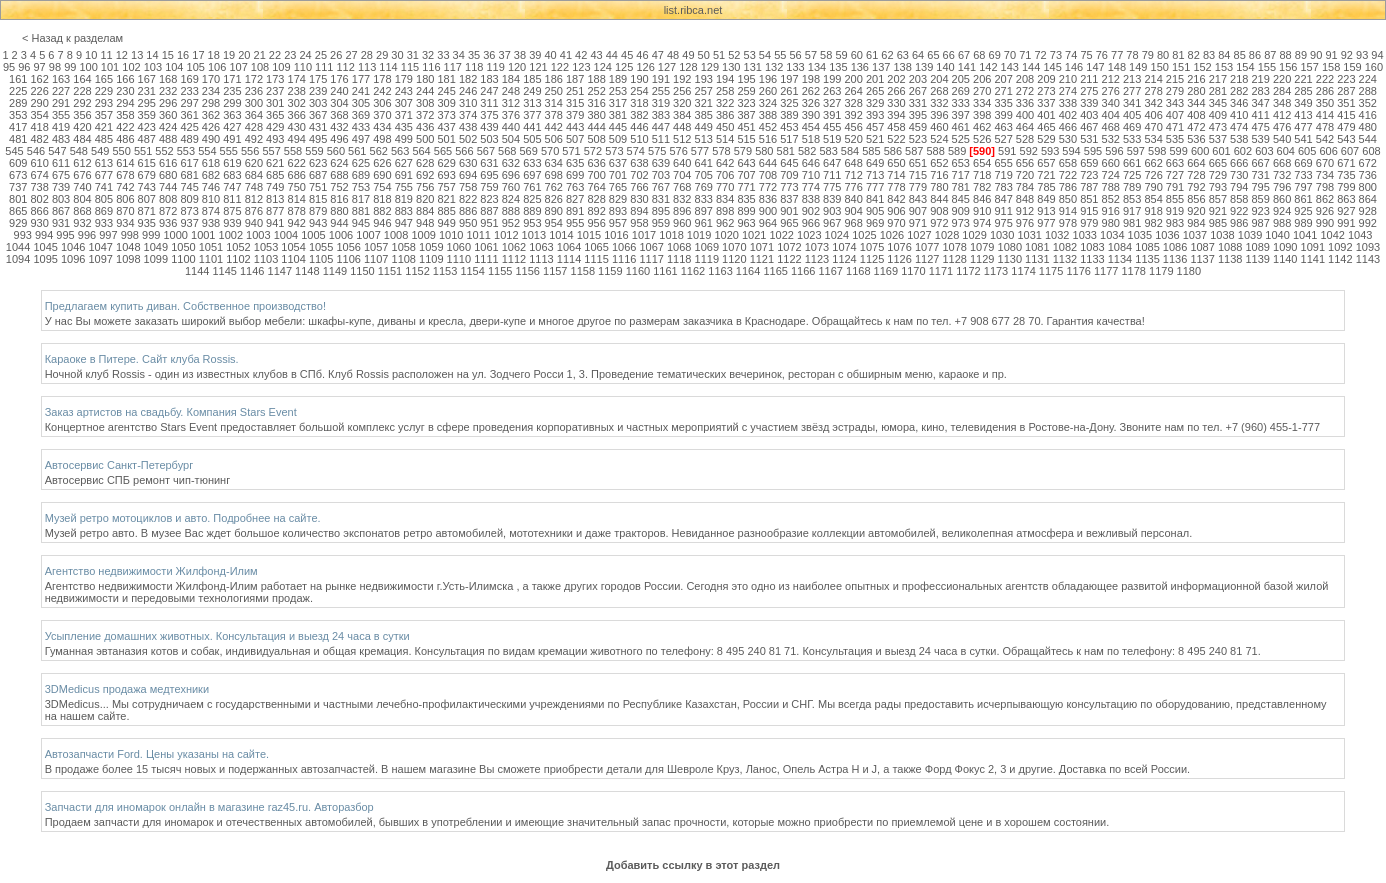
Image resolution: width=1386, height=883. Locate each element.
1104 (293, 259)
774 (811, 187)
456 (853, 127)
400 (1025, 115)
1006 (341, 235)
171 (232, 79)
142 (988, 67)
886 (468, 211)
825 (532, 199)
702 (639, 175)
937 (189, 223)
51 (719, 55)
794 (1239, 187)
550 (121, 151)
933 (104, 223)
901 (789, 211)
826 (554, 199)
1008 (396, 235)
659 (1089, 163)
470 (1153, 127)
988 (1282, 223)
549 (100, 151)
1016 (616, 235)
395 (918, 115)
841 (875, 199)
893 (618, 211)
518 (811, 139)
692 (425, 175)
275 (1089, 91)
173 (275, 79)
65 (933, 55)
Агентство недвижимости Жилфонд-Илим (151, 571)
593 (1050, 151)
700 (596, 175)
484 (82, 139)
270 (982, 91)
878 (297, 211)
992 (1368, 223)
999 (151, 235)
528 (1025, 139)
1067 (651, 247)
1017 (644, 235)
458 (896, 127)
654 (982, 163)
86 (1255, 55)
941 (275, 223)
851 (1089, 199)
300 (254, 103)
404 (1111, 115)
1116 (624, 259)
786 (1068, 187)
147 (1095, 67)
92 (1347, 55)
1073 (817, 247)
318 (639, 103)
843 (918, 199)
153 (1224, 67)
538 (1239, 139)
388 (768, 115)
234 (211, 91)
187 (575, 79)
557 (271, 151)
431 (318, 127)
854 (1153, 199)
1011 (478, 235)
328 (853, 103)
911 (1003, 211)
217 (1218, 79)
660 (1111, 163)
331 (918, 103)
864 (1368, 199)
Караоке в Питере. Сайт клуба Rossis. (142, 359)
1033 (1085, 235)
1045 (45, 247)
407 (1175, 115)
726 (1153, 175)
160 (1374, 67)
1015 (589, 235)
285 (1303, 91)
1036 (1167, 235)
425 (189, 127)
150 (1160, 67)
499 (404, 139)
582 (807, 151)
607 (1350, 151)
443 (575, 127)
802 (39, 199)
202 (896, 79)
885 (446, 211)
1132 (1065, 259)
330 (896, 103)
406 (1153, 115)
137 (881, 67)
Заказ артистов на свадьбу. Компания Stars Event (171, 412)
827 (575, 199)
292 (82, 103)
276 (1111, 91)
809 (189, 199)
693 (446, 175)
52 (734, 55)
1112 (514, 259)
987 (1261, 223)
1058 (404, 247)
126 (645, 67)
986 (1239, 223)
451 (746, 127)
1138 (1230, 259)
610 (39, 163)
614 (125, 163)
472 (1196, 127)
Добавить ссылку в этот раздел (693, 865)
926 (1325, 211)
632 (511, 163)
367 (318, 115)
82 (1194, 55)
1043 (1360, 235)
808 (168, 199)
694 (468, 175)
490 (211, 139)
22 (275, 55)
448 (682, 127)
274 (1068, 91)
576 (678, 151)
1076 (899, 247)
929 (18, 223)
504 (511, 139)
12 (122, 55)
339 (1089, 103)
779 (918, 187)
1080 (1010, 247)
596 (1114, 151)
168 (168, 79)
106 (217, 67)
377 (532, 115)
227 (61, 91)
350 (1325, 103)
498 (382, 139)
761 (532, 187)
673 (18, 175)
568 (507, 151)
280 (1196, 91)
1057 (376, 247)
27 (351, 55)
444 (596, 127)
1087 (1202, 247)
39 (535, 55)
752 (339, 187)
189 (618, 79)
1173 (996, 271)
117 (453, 67)
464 (1025, 127)
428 (254, 127)
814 (297, 199)
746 (211, 187)
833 (704, 199)
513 (704, 139)
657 (1046, 163)
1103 (266, 259)
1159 (610, 271)
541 (1303, 139)
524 (939, 139)
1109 (431, 259)
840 (853, 199)
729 (1218, 175)
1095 (45, 259)
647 (832, 163)
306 (382, 103)
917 (1132, 211)
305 (361, 103)
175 (318, 79)
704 (682, 175)
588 (936, 151)
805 (104, 199)
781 (961, 187)
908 (939, 211)
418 (39, 127)
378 (554, 115)
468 (1111, 127)
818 (382, 199)
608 (1371, 151)
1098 (128, 259)
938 (211, 223)
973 (961, 223)
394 (896, 115)
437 (446, 127)
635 (575, 163)
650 (896, 163)
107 (238, 67)
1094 (18, 259)
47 (658, 55)
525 (961, 139)
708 (768, 175)
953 (532, 223)
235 (232, 91)
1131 (1037, 259)
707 (746, 175)
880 (339, 211)
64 (918, 55)
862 (1325, 199)
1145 (224, 271)
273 (1046, 91)
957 (618, 223)
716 (939, 175)
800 (1368, 187)
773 (789, 187)
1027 (919, 235)
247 (489, 91)
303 (318, 103)
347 (1261, 103)
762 (554, 187)
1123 (817, 259)
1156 (527, 271)
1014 (561, 235)
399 (1003, 115)
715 (918, 175)
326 (811, 103)
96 (24, 67)
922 (1239, 211)
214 (1153, 79)
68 (979, 55)
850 (1068, 199)
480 (1368, 127)
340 (1111, 103)
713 (875, 175)
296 (168, 103)
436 (425, 127)
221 (1303, 79)
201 (875, 79)
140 (945, 67)
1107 (376, 259)
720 (1025, 175)
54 (765, 55)
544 (1368, 139)
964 (768, 223)
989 (1303, 223)
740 (82, 187)
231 (147, 91)
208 (1025, 79)
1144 (197, 271)
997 (108, 235)
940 (254, 223)
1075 (872, 247)
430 (297, 127)
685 (275, 175)
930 (39, 223)
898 (725, 211)
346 (1239, 103)
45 (627, 55)
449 (704, 127)
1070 (734, 247)
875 (232, 211)
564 (421, 151)
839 (832, 199)
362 (211, 115)
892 (596, 211)
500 (425, 139)
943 (318, 223)
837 (789, 199)
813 (275, 199)
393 (875, 115)
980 (1111, 223)
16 (183, 55)
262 (811, 91)
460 (939, 127)
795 (1261, 187)
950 (468, 223)
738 (39, 187)
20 (244, 55)
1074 (844, 247)
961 (704, 223)
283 (1261, 91)
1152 (417, 271)
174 (297, 79)
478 (1325, 127)
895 (661, 211)
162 (39, 79)
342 (1153, 103)
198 (811, 79)
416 (1368, 115)
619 (232, 163)
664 (1196, 163)
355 (61, 115)
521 (875, 139)
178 (382, 79)
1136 (1175, 259)
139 (924, 67)
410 (1239, 115)
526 (982, 139)
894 (639, 211)
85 (1240, 55)
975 (1003, 223)
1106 (348, 259)
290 (39, 103)
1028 (947, 235)
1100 (183, 259)
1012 (506, 235)
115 (410, 67)
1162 (693, 271)
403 (1089, 115)
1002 (231, 235)
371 (404, 115)
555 (229, 151)
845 (961, 199)
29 (382, 55)
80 (1163, 55)
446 (639, 127)
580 (764, 151)
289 (18, 103)
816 (339, 199)
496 (339, 139)
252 (596, 91)
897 (704, 211)
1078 (954, 247)
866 (39, 211)
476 (1282, 127)
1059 (431, 247)
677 (104, 175)
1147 (280, 271)
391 (832, 115)
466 (1068, 127)
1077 (927, 247)
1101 (211, 259)
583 (828, 151)
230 (125, 91)
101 (110, 67)
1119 (707, 259)
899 (746, 211)
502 (468, 139)
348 (1282, 103)
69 (995, 55)
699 (575, 175)
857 (1218, 199)
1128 (954, 259)
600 (1200, 151)
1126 (899, 259)
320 (682, 103)
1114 (569, 259)
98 (55, 67)
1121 (762, 259)
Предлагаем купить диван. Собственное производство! (185, 306)
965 (789, 223)
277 (1132, 91)
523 (918, 139)
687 (318, 175)
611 (61, 163)
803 (61, 199)
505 (532, 139)
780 (939, 187)
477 (1303, 127)
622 (297, 163)
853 (1132, 199)
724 (1111, 175)
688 (339, 175)
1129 (982, 259)
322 (725, 103)
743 (147, 187)
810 (211, 199)
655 (1003, 163)
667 (1261, 163)
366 (297, 115)
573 (614, 151)
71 (1025, 55)
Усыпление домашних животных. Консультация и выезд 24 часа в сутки (227, 636)
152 (1202, 67)
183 (489, 79)
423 (147, 127)
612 (82, 163)
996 (87, 235)
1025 (864, 235)
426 (211, 127)
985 (1218, 223)
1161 (665, 271)
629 (446, 163)
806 (125, 199)
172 (254, 79)
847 (1003, 199)
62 (887, 55)
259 (746, 91)
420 (82, 127)
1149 (335, 271)
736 (1368, 175)
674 (39, 175)
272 (1025, 91)
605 (1307, 151)
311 (489, 103)
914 (1068, 211)
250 (554, 91)
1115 (596, 259)
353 (18, 115)
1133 (1092, 259)
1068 (679, 247)
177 (361, 79)
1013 (534, 235)
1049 (156, 247)
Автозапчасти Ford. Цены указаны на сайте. (157, 754)
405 (1132, 115)
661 (1132, 163)
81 (1178, 55)
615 (147, 163)
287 (1346, 91)
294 (125, 103)
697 (532, 175)
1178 (1134, 271)
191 (661, 79)
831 (661, 199)
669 (1303, 163)
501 (446, 139)
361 (189, 115)
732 (1282, 175)
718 (982, 175)
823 (489, 199)
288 (1368, 91)
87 (1270, 55)
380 (596, 115)
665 (1218, 163)
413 (1303, 115)
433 (361, 127)
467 (1089, 127)
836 (768, 199)
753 (361, 187)
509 (618, 139)
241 (361, 91)
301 (275, 103)
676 (82, 175)
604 (1286, 151)
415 (1346, 115)
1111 (486, 259)
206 (982, 79)
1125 (872, 259)
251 (575, 91)
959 (661, 223)
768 (682, 187)
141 (967, 67)
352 (1368, 103)
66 (949, 55)
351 (1346, 103)
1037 (1195, 235)
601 (1221, 151)
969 (875, 223)
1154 (472, 271)
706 (725, 175)
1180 (1189, 271)
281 (1218, 91)
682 (211, 175)
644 (768, 163)
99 (70, 67)
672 (1368, 163)
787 (1089, 187)
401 (1046, 115)
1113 (541, 259)
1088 (1230, 247)
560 (336, 151)
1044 (18, 247)
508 (596, 139)
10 (91, 55)
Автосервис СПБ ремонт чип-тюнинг (138, 480)
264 (853, 91)
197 (789, 79)
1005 (313, 235)
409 (1218, 115)
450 (725, 127)
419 (61, 127)
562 (379, 151)
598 (1157, 151)
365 (275, 115)
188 (596, 79)
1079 (982, 247)
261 (789, 91)
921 (1218, 211)
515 (746, 139)
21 (260, 55)
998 (130, 235)
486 (125, 139)
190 (639, 79)
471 (1175, 127)
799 (1346, 187)
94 (1377, 55)
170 (211, 79)
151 (1181, 67)
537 (1218, 139)
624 (339, 163)
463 (1003, 127)
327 (832, 103)
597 (1136, 151)
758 (468, 187)
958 (639, 223)
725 (1132, 175)
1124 (844, 259)
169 (189, 79)
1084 (1120, 247)
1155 (500, 271)
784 (1025, 187)
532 (1111, 139)
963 (746, 223)
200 (853, 79)
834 (725, 199)
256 (682, 91)
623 (318, 163)
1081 (1037, 247)
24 (305, 55)
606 (1328, 151)
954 (554, 223)
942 (297, 223)
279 (1175, 91)
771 (746, 187)
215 (1175, 79)
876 (254, 211)
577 (700, 151)
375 (489, 115)
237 (275, 91)
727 (1175, 175)
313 (532, 103)
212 (1111, 79)
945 (361, 223)
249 (532, 91)
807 (147, 199)
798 (1325, 187)
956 (596, 223)
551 (143, 151)
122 (560, 67)
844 (939, 199)
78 (1132, 55)
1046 (73, 247)
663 (1175, 163)
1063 (541, 247)
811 (232, 199)
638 (639, 163)
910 (982, 211)
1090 (1285, 247)
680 (168, 175)
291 (61, 103)
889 (532, 211)
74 (1071, 55)
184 (511, 79)
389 (789, 115)
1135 (1147, 259)
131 (753, 67)
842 (896, 199)
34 (459, 55)
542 (1325, 139)
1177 (1106, 271)
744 (168, 187)
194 (725, 79)
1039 (1250, 235)
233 (189, 91)
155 (1267, 67)
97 (40, 67)
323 (746, 103)
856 (1196, 199)
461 (961, 127)
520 (853, 139)
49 (688, 55)
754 (382, 187)
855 (1175, 199)
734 (1325, 175)
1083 (1092, 247)
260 (768, 91)
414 (1325, 115)
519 (832, 139)
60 (857, 55)
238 (297, 91)
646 (811, 163)
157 (1309, 67)
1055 (321, 247)
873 (189, 211)
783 (1003, 187)
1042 (1332, 235)
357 (104, 115)
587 (914, 151)
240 (339, 91)
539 (1261, 139)
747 (232, 187)
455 (832, 127)
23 (290, 55)
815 (318, 199)
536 (1196, 139)
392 (853, 115)
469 (1132, 127)
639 (661, 163)
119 (495, 67)
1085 (1147, 247)
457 (875, 127)
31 (413, 55)
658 (1068, 163)
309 (446, 103)
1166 (803, 271)
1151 (390, 271)
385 (704, 115)
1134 (1120, 259)
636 (596, 163)
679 (147, 175)
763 (575, 187)
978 (1068, 223)
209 (1046, 79)
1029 (974, 235)
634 (554, 163)
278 (1153, 91)
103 (153, 67)
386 (725, 115)
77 (1117, 55)
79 (1148, 55)
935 (147, 223)
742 (125, 187)
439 (489, 127)
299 (232, 103)
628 (425, 163)
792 (1196, 187)
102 (131, 67)
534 (1153, 139)
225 (18, 91)
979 (1089, 223)
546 (36, 151)
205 (961, 79)
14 (152, 55)
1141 (1313, 259)
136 (860, 67)
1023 (809, 235)
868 (82, 211)
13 (137, 55)
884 (425, 211)
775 (832, 187)
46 (642, 55)
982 (1153, 223)
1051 (211, 247)
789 (1132, 187)
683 (232, 175)
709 (789, 175)
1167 (830, 271)
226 (39, 91)
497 (361, 139)
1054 (293, 247)
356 (82, 115)
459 (918, 127)
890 (554, 211)
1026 (892, 235)
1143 (1368, 259)
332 (939, 103)
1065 (596, 247)
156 (1288, 67)
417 (18, 127)
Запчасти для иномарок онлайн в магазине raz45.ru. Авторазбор (209, 807)
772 (768, 187)
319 (661, 103)
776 (853, 187)
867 (61, 211)
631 (489, 163)
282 (1239, 91)
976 (1025, 223)
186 (554, 79)
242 (382, 91)
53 (750, 55)
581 (786, 151)
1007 (368, 235)
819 (404, 199)
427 (232, 127)
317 (618, 103)
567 (486, 151)
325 (789, 103)
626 (382, 163)
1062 (514, 247)
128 (688, 67)
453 (789, 127)
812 (254, 199)
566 (464, 151)
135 (838, 67)
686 (297, 175)
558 (293, 151)
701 (618, 175)
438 (468, 127)
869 (104, 211)
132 (774, 67)
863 (1346, 199)
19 (229, 55)
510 (639, 139)
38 (520, 55)
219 (1261, 79)
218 (1239, 79)
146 (1074, 67)
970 (896, 223)
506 (554, 139)
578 (721, 151)
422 (125, 127)
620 (254, 163)
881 (361, 211)
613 (104, 163)
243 (404, 91)
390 (811, 115)
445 (618, 127)
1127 (927, 259)
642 (725, 163)
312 (511, 103)
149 (1138, 67)
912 (1025, 211)
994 (44, 235)
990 (1325, 223)
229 (104, 91)
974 (982, 223)
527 (1003, 139)
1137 (1202, 259)
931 (61, 223)
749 (275, 187)
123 (581, 67)
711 (832, 175)
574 (636, 151)
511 (661, 139)
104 (174, 67)
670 (1325, 163)
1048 (128, 247)
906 (896, 211)
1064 (569, 247)
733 (1303, 175)
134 (817, 67)
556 (250, 151)
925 (1303, 211)
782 (982, 187)
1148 (307, 271)
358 (125, 115)
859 (1261, 199)
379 (575, 115)
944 (339, 223)
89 (1301, 55)
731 (1261, 175)
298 (211, 103)
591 (1007, 151)
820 (425, 199)
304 (339, 103)
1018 (671, 235)
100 (88, 67)
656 (1025, 163)
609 (18, 163)
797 (1303, 187)
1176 (1078, 271)
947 (404, 223)
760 (511, 187)
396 (939, 115)
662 (1153, 163)
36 (489, 55)
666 (1239, 163)
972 (939, 223)
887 (489, 211)
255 (661, 91)
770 (725, 187)
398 (982, 115)
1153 (445, 271)
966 (811, 223)
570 (550, 151)
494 (297, 139)
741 (104, 187)
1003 (258, 235)
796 (1282, 187)
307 (404, 103)
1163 (720, 271)
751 (318, 187)
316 (596, 103)
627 (404, 163)
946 (382, 223)
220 (1282, 79)
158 (1331, 67)
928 (1368, 211)
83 (1209, 55)
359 (147, 115)
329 (875, 103)
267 (918, 91)
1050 (183, 247)
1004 (286, 235)
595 (1093, 151)
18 (214, 55)
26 (336, 55)
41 (566, 55)
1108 (404, 259)
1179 (1161, 271)
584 (850, 151)
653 (961, 163)
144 (1031, 67)
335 (1003, 103)
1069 (707, 247)
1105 (321, 259)
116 (431, 67)
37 (505, 55)
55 (780, 55)
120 (517, 67)
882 (382, 211)
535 (1175, 139)
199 (832, 79)
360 (168, 115)
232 (168, 91)
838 (811, 199)
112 (346, 67)
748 (254, 187)
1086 (1175, 247)
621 (275, 163)
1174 (1023, 271)
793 (1218, 187)
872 (168, 211)
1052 (238, 247)
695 (489, 175)
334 (982, 103)
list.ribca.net (693, 10)
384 (682, 115)
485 (104, 139)
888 (511, 211)
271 (1003, 91)
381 (618, 115)
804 (82, 199)
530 (1068, 139)
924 (1282, 211)
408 (1196, 115)
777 (875, 187)
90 (1316, 55)
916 (1111, 211)
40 (550, 55)
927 (1346, 211)
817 (361, 199)
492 (254, 139)
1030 (1002, 235)
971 (918, 223)
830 (639, 199)
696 (511, 175)
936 (168, 223)
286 (1325, 91)
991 (1346, 223)
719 (1003, 175)
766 (639, 187)
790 (1153, 187)
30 (397, 55)
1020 (726, 235)
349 (1303, 103)
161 (18, 79)
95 (9, 67)
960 (682, 223)
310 (468, 103)
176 (339, 79)
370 (382, 115)
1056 (348, 247)
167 (147, 79)
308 (425, 103)
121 (538, 67)
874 (211, 211)
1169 (886, 271)
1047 (101, 247)
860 (1282, 199)
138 (902, 67)
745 (189, 187)
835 (746, 199)
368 (339, 115)
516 (768, 139)
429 (275, 127)
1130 (1010, 259)
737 (18, 187)
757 (446, 187)
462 (982, 127)
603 (1264, 151)
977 (1046, 223)
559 (314, 151)
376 (511, 115)
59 (841, 55)
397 (961, 115)
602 (1243, 151)
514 (725, 139)
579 (743, 151)
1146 (252, 271)
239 (318, 91)
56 (795, 55)
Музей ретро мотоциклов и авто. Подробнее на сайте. (183, 518)
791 (1175, 187)
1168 (858, 271)
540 (1282, 139)
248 (511, 91)
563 (400, 151)
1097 (101, 259)
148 (1117, 67)
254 (639, 91)
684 (254, 175)
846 (982, 199)
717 (961, 175)
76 (1102, 55)
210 (1068, 79)
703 (661, 175)
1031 (1029, 235)
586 (893, 151)
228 (82, 91)
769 (704, 187)
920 (1196, 211)
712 (853, 175)
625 (361, 163)
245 (446, 91)
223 (1346, 79)
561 (357, 151)
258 (725, 91)
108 (260, 67)
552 (164, 151)
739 (61, 187)
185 (532, 79)
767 (661, 187)
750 (297, 187)
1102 (238, 259)
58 (826, 55)
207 (1003, 79)
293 (104, 103)
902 (811, 211)
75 (1086, 55)
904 (853, 211)
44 (612, 55)
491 (232, 139)
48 (673, 55)
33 (443, 55)
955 (575, 223)
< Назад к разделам (72, 38)
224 (1368, 79)
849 (1046, 199)
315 (575, 103)
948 (425, 223)
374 (468, 115)
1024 (837, 235)
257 (704, 91)
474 (1239, 127)
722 (1068, 175)
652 (939, 163)
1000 (175, 235)
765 (618, 187)
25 (321, 55)
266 (896, 91)
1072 (789, 247)
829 (618, 199)
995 (65, 235)
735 (1346, 175)
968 (853, 223)
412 (1282, 115)
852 (1111, 199)
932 (82, 223)
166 (125, 79)
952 (511, 223)
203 (918, 79)
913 (1046, 211)
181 (446, 79)
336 (1025, 103)
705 (704, 175)
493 (275, 139)
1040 (1277, 235)
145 (1052, 67)
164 (82, 79)
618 (211, 163)
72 (1040, 55)
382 (639, 115)
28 (367, 55)
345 (1218, 103)
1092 (1340, 247)
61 (872, 55)
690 (382, 175)
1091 (1313, 247)
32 (428, 55)
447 (661, 127)
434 (382, 127)
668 (1282, 163)
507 (575, 139)
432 (339, 127)
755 (404, 187)
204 (939, 79)
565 (443, 151)
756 (425, 187)
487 (147, 139)
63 (903, 55)
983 (1175, 223)
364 (254, 115)
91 (1331, 55)
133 (795, 67)
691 (404, 175)
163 (61, 79)
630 (468, 163)
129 (710, 67)
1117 (651, 259)
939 (232, 223)
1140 (1285, 259)
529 (1046, 139)
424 (168, 127)
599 (1178, 151)
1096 (73, 259)
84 (1224, 55)
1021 (754, 235)
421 (104, 127)
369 (361, 115)
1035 (1140, 235)
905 (875, 211)
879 (318, 211)
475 (1261, 127)
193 (704, 79)
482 (39, 139)
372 (425, 115)
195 (746, 79)
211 (1089, 79)
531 (1089, 139)
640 (682, 163)
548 (79, 151)
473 (1218, 127)
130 (731, 67)
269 (961, 91)
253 (618, 91)
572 (593, 151)
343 (1175, 103)
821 (446, 199)
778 (896, 187)
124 (603, 67)
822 (468, 199)
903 (832, 211)
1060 (459, 247)
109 (281, 67)
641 (704, 163)
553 (186, 151)
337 (1046, 103)
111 (324, 67)
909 (961, 211)
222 (1325, 79)
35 (474, 55)
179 (404, 79)
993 (23, 235)
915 (1089, 211)
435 (404, 127)
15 (168, 55)
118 (474, 67)
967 (832, 223)
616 (168, 163)
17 (198, 55)
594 (1071, 151)
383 (661, 115)
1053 (266, 247)
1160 (638, 271)
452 (768, 127)
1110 (459, 259)
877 (275, 211)
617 (189, 163)
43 (596, 55)
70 (1010, 55)
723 (1089, 175)
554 (207, 151)
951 (489, 223)
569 (528, 151)
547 (57, 151)
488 (168, 139)
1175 (1051, 271)
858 (1239, 199)
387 (746, 115)
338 (1068, 103)
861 (1303, 199)
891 (575, 211)
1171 (941, 271)
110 (303, 67)
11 (106, 55)
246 (468, 91)
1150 (362, 271)
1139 (1257, 259)
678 (125, 175)
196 (768, 79)
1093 (1368, 247)
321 (704, 103)
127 (667, 67)
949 (446, 223)
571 (571, 151)
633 (532, 163)
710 (811, 175)
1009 (423, 235)
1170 (913, 271)
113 (367, 67)
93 (1362, 55)
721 (1046, 175)
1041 (1305, 235)
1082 (1065, 247)
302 (297, 103)
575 (657, 151)
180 (425, 79)
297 (189, 103)
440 (511, 127)
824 (511, 199)
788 (1111, 187)
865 (18, 211)
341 (1132, 103)
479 (1346, 127)
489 (189, 139)
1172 (968, 271)
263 (832, 91)
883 (404, 211)
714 (896, 175)
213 (1132, 79)
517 (789, 139)
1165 (775, 271)
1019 (699, 235)
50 (704, 55)
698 (554, 175)
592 (1029, 151)
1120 (734, 259)
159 (1352, 67)
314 (554, 103)
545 (14, 151)
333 (961, 103)
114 (388, 67)
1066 (624, 247)
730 (1239, 175)
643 (746, 163)
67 (964, 55)
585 (871, 151)
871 (147, 211)
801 (18, 199)
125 (624, 67)
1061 (486, 247)
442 (554, 127)
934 (125, 223)
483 (61, 139)
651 (918, 163)
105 (196, 67)
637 (618, 163)
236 (254, 91)
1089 (1257, 247)
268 (939, 91)
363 (232, 115)
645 (789, 163)
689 (361, 175)
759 (489, 187)
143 (1010, 67)
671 (1346, 163)
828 (596, 199)
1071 (762, 247)
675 (61, 175)
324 (768, 103)
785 (1046, 187)
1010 (451, 235)
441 (532, 127)
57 (811, 55)
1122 (789, 259)
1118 (679, 259)
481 (18, 139)
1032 (1057, 235)
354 (39, 115)
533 (1132, 139)
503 (489, 139)
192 (682, 79)
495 (318, 139)
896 (682, 211)
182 (468, 79)
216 (1196, 79)
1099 (156, 259)
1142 (1340, 259)
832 (682, 199)
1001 (203, 235)
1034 (1112, 235)
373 (446, 115)
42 (581, 55)
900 (768, 211)
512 (682, 139)
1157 (555, 271)
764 (596, 187)
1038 (1222, 235)
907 (918, 211)
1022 (782, 235)
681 (189, 175)
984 (1196, 223)
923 (1261, 211)
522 (896, 139)
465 (1046, 127)
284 (1282, 91)
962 (725, 223)
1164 (748, 271)
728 (1196, 175)
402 (1068, 115)
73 (1056, 55)
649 (875, 163)
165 (104, 79)
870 (125, 211)
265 (875, 91)
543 (1346, 139)
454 (811, 127)
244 (425, 91)
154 (1245, 67)
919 (1175, 211)
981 (1132, 223)
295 (147, 103)
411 (1261, 115)
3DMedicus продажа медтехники (127, 689)
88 (1285, 55)
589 (957, 151)
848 (1025, 199)
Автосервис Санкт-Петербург (119, 465)
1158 (583, 271)
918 (1153, 211)
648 (853, 163)
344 (1196, 103)
